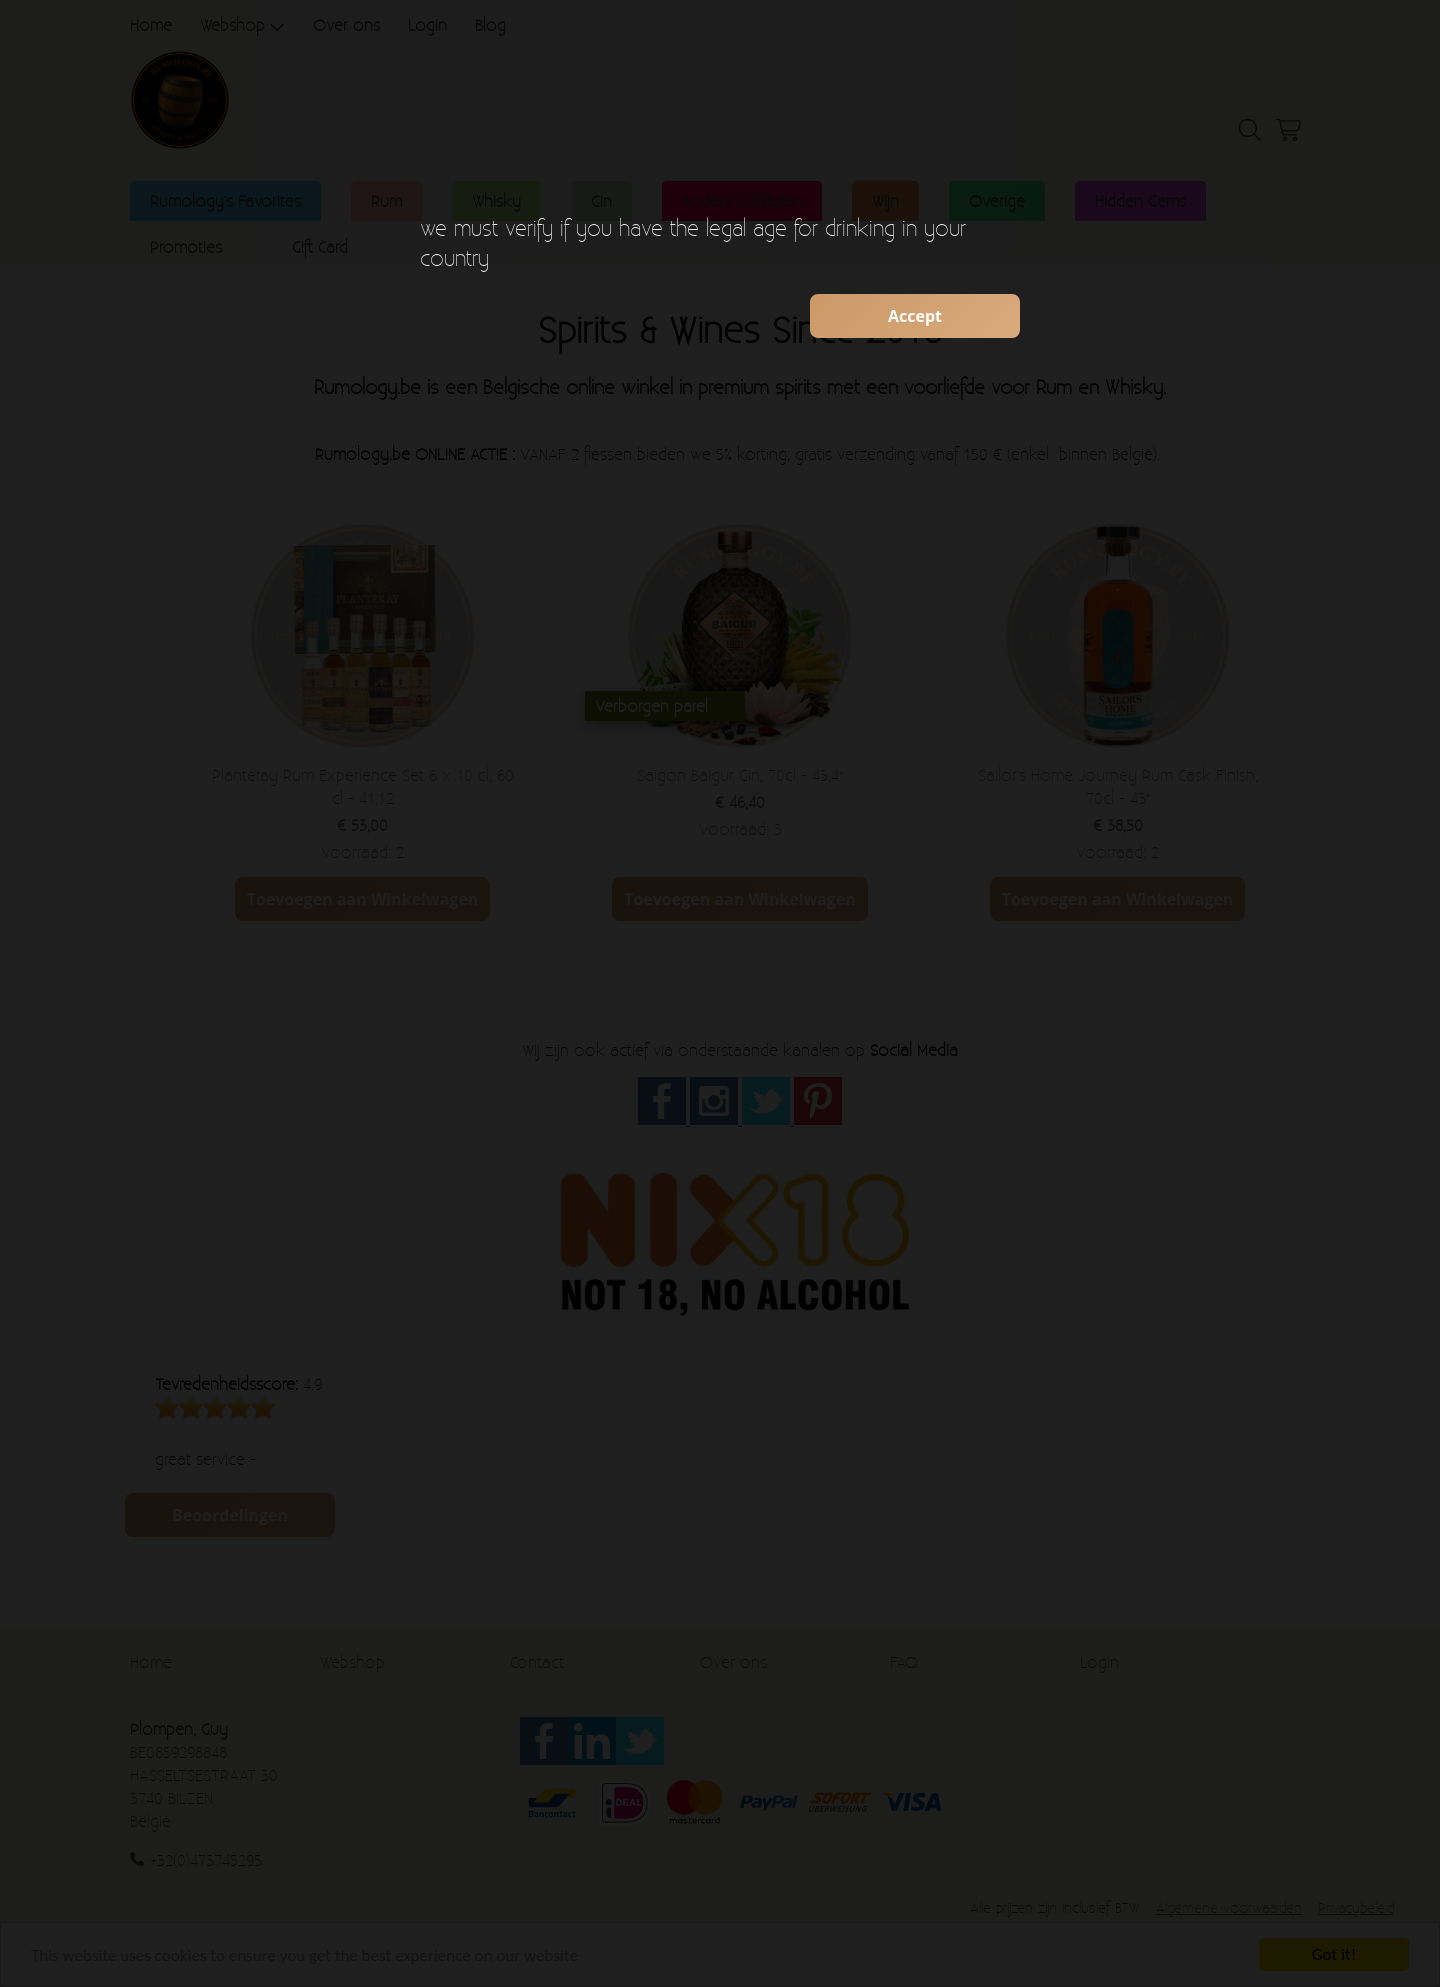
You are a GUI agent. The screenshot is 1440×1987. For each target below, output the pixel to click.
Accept (915, 316)
